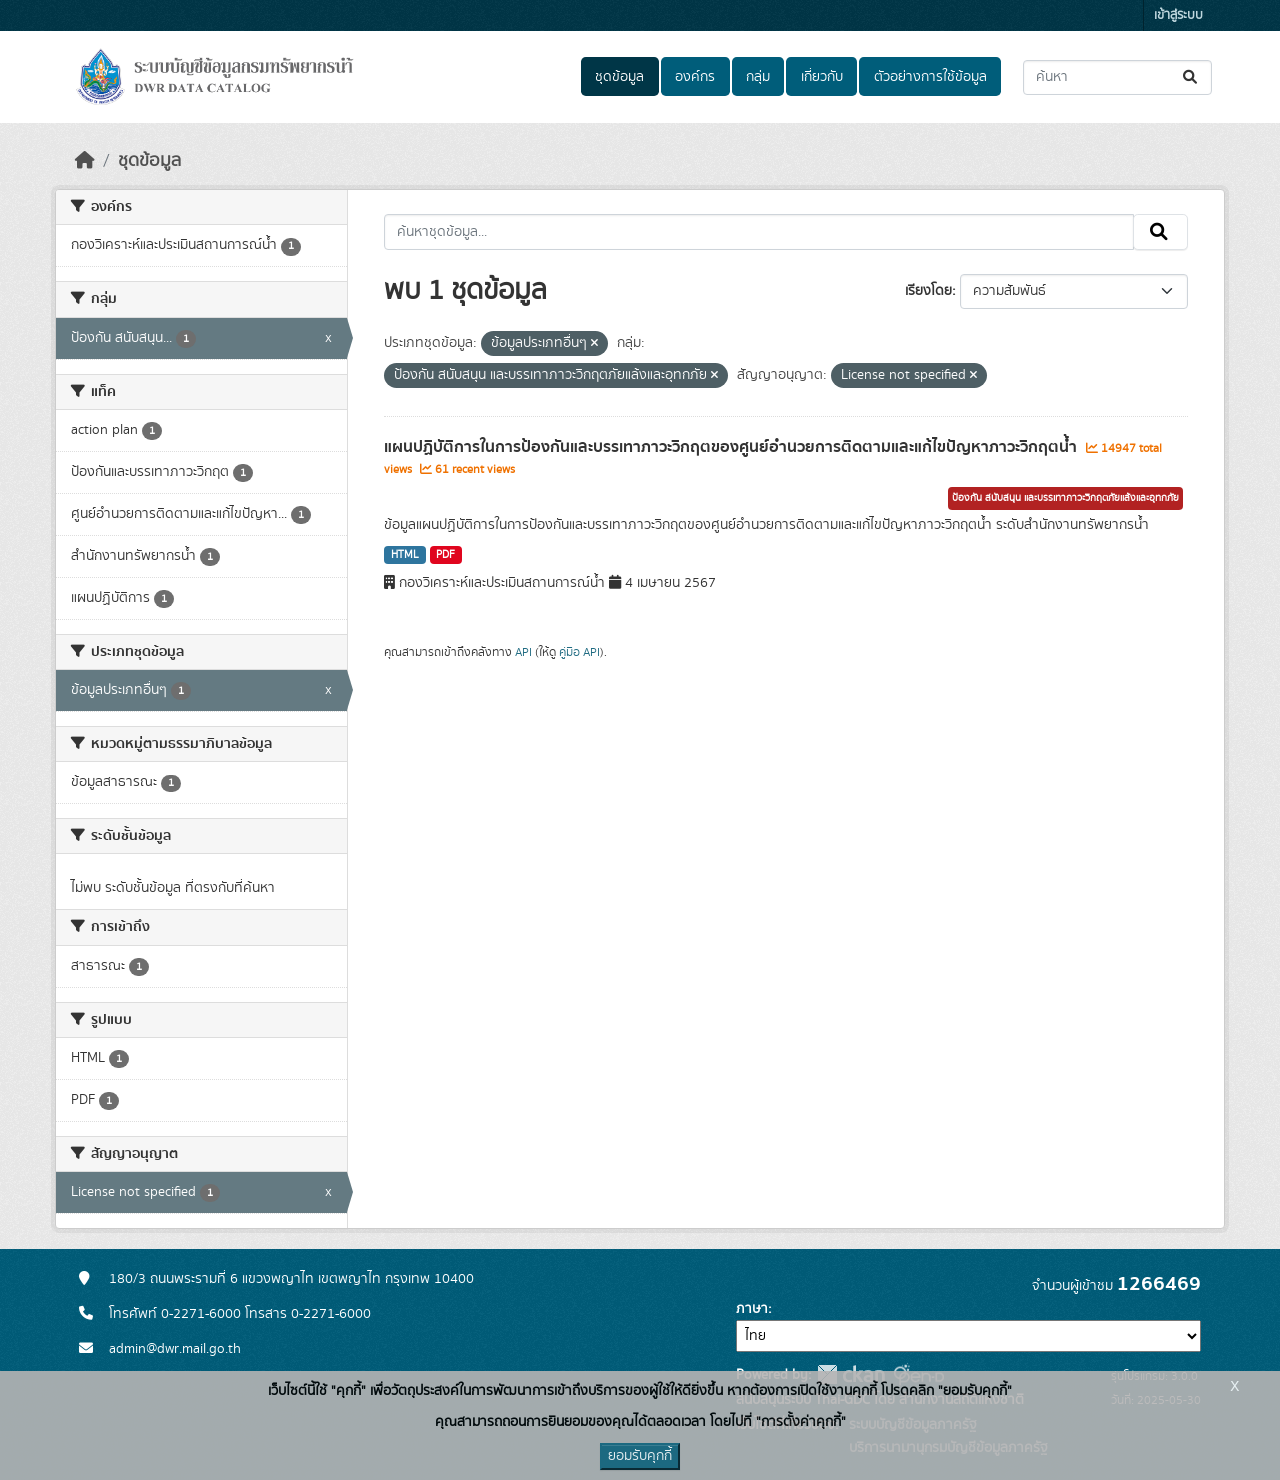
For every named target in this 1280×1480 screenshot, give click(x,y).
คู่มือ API (579, 652)
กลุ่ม (758, 77)
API (523, 652)
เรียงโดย (928, 291)
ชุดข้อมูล (619, 77)
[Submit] (1191, 77)
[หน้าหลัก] (85, 161)
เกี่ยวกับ (822, 77)
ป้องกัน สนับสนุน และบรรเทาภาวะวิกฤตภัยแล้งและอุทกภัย (1065, 498)
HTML (405, 555)
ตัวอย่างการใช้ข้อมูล (930, 77)
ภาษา (752, 1309)
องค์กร (695, 77)
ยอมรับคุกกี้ (640, 1456)
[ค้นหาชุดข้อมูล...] (1117, 77)
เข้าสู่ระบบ (1178, 15)
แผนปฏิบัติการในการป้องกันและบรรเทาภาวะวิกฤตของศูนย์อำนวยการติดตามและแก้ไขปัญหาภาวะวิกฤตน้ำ (732, 447)
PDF (445, 555)
